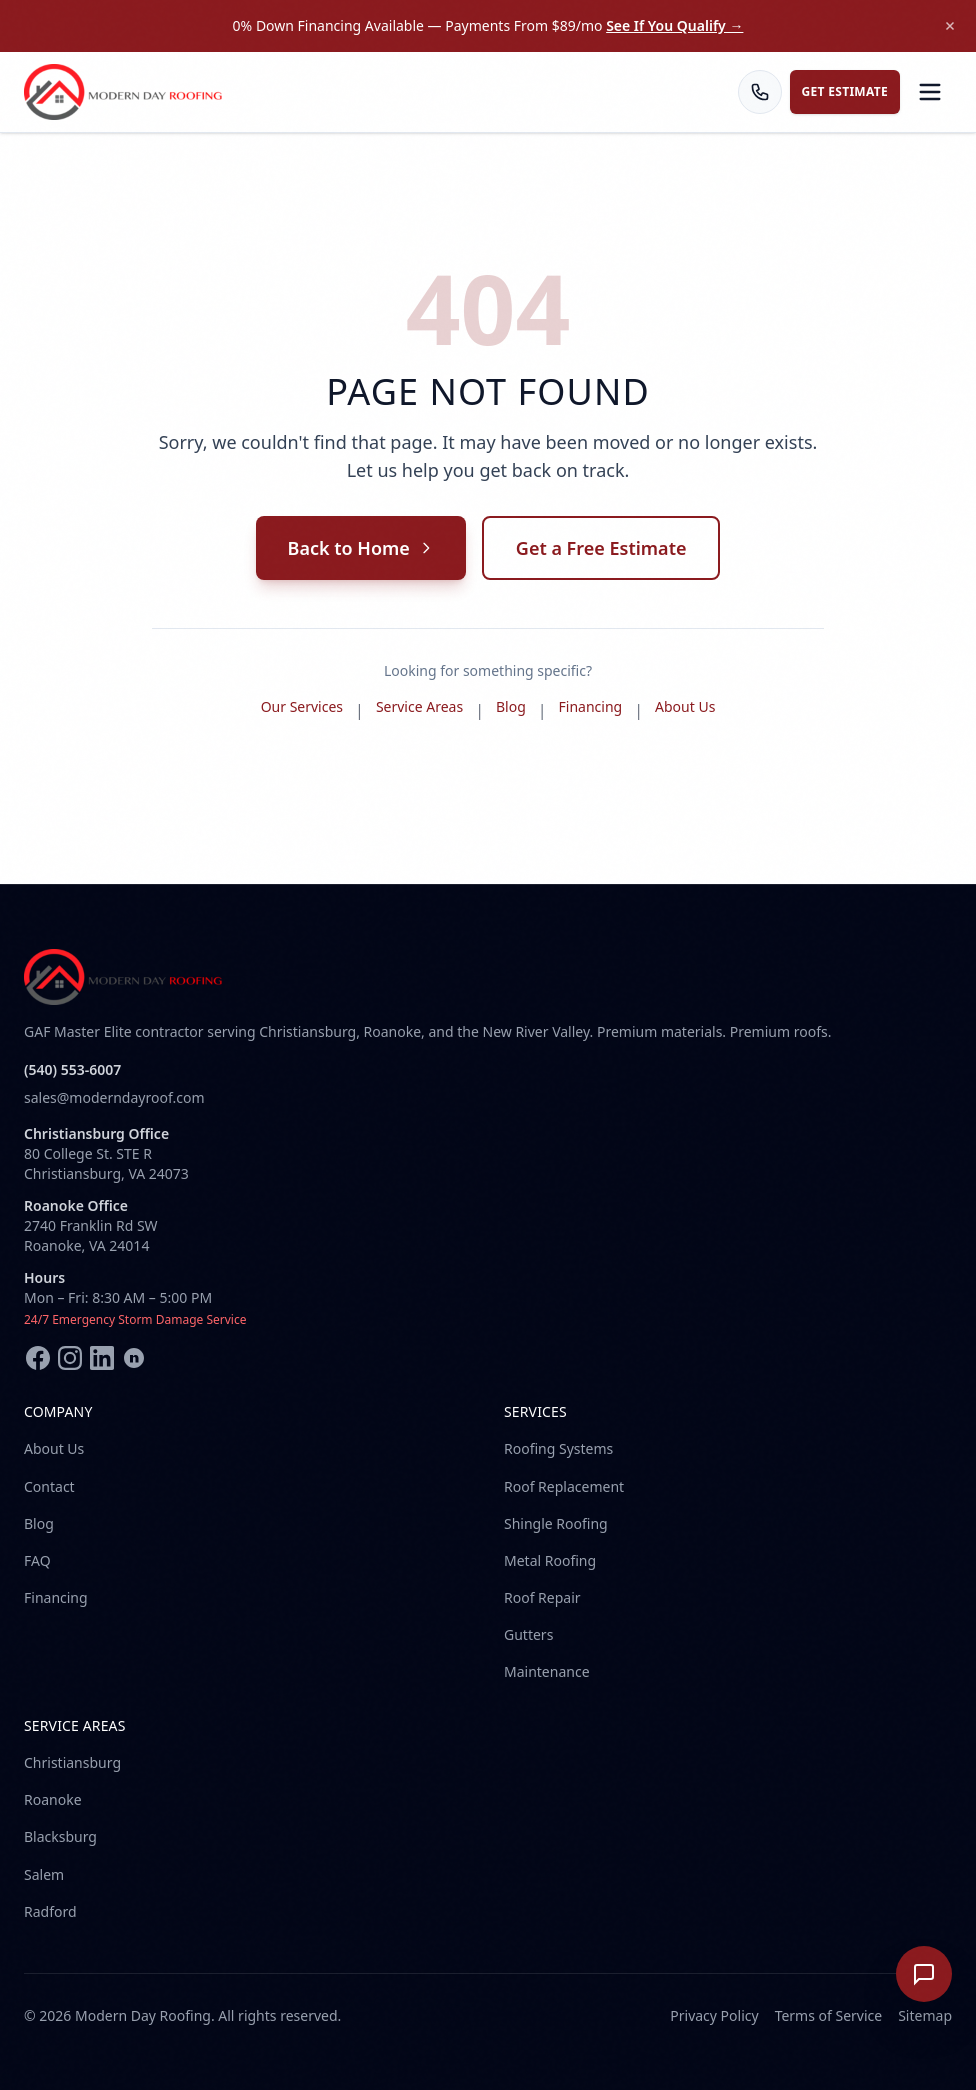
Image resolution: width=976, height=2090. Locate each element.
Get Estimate (845, 91)
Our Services (302, 706)
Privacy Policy (714, 2015)
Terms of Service (829, 2015)
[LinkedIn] (102, 1358)
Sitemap (925, 2015)
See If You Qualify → (674, 25)
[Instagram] (70, 1358)
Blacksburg (60, 1836)
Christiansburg (72, 1762)
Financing (591, 706)
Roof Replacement (564, 1486)
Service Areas (419, 706)
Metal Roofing (550, 1560)
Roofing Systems (558, 1448)
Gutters (528, 1634)
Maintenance (547, 1671)
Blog (511, 706)
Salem (44, 1874)
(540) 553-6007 (72, 1069)
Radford (50, 1911)
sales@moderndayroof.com (114, 1097)
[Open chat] (924, 1974)
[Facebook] (38, 1358)
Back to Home (361, 548)
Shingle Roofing (556, 1523)
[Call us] (760, 92)
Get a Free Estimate (601, 548)
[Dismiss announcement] (950, 26)
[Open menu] (930, 92)
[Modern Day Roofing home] (124, 92)
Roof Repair (542, 1597)
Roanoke (53, 1799)
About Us (685, 706)
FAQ (37, 1560)
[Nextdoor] (134, 1358)
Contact (49, 1486)
